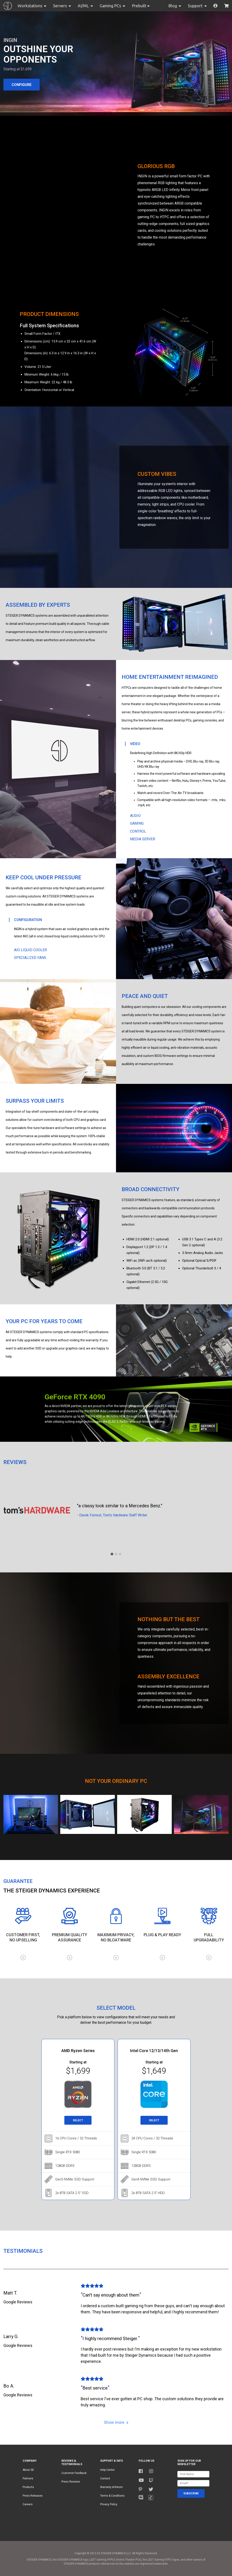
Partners (28, 2478)
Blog (173, 5)
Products (28, 2487)
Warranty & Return (111, 2487)
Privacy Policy (108, 2504)
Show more (116, 2422)
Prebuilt (139, 5)
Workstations (30, 5)
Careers (28, 2504)
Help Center (107, 2469)
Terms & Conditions (112, 2495)
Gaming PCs (111, 5)
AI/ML (84, 5)
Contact (105, 2478)
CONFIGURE (21, 85)
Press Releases (33, 2495)
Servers (60, 5)
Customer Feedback (74, 2473)
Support (195, 5)
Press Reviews (70, 2481)
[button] (23, 1957)
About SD (28, 2469)
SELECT (78, 2120)
